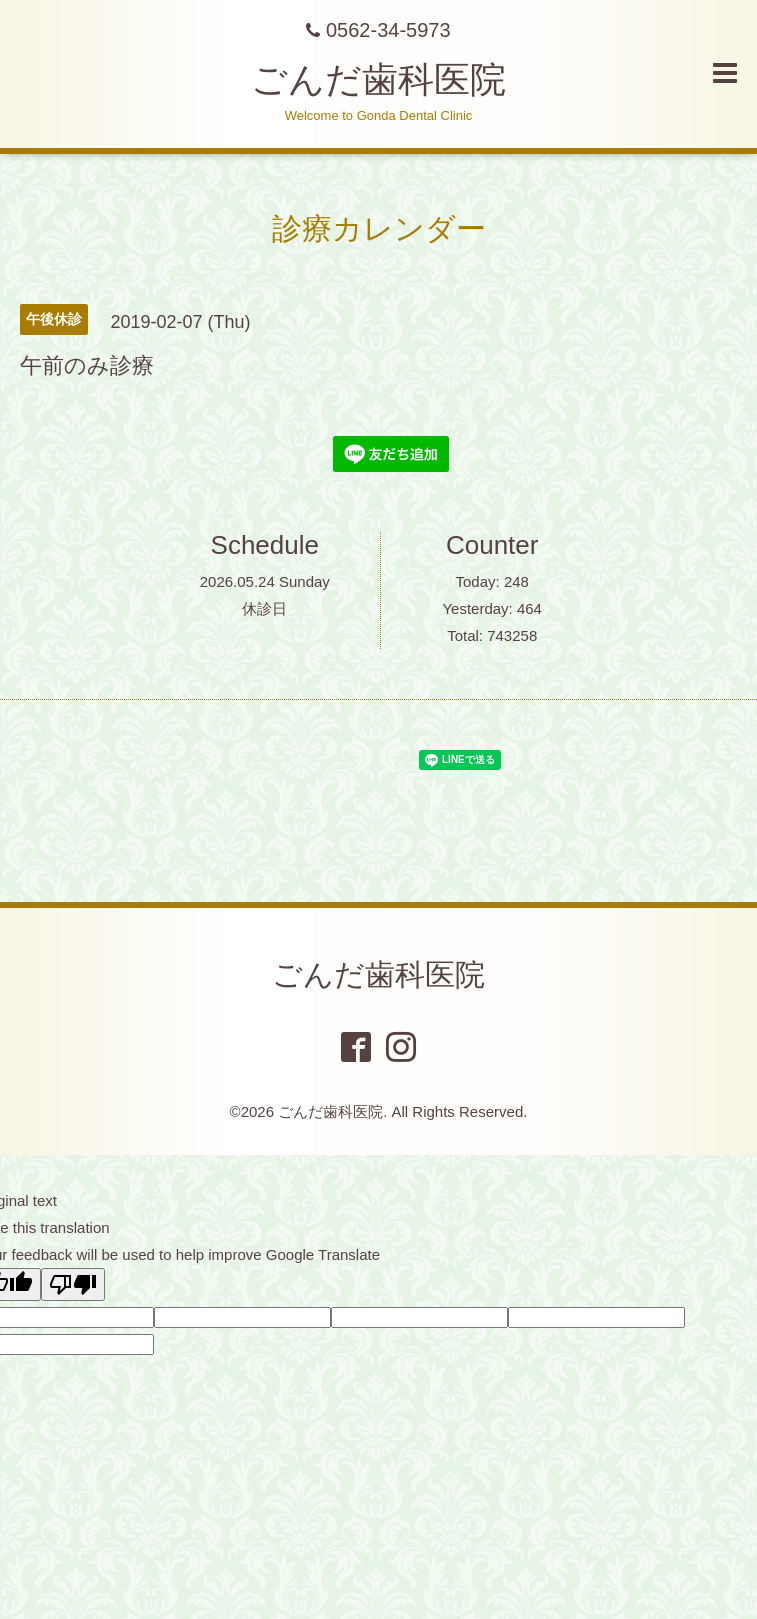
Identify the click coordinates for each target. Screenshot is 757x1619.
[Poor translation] (73, 1284)
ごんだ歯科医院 (378, 79)
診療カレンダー (379, 228)
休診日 (264, 608)
